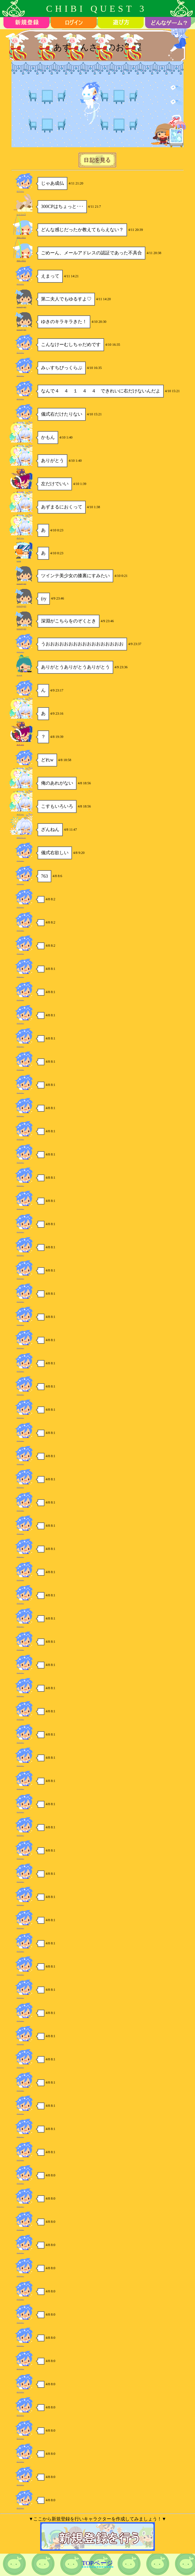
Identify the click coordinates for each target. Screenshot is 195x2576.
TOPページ (97, 2563)
